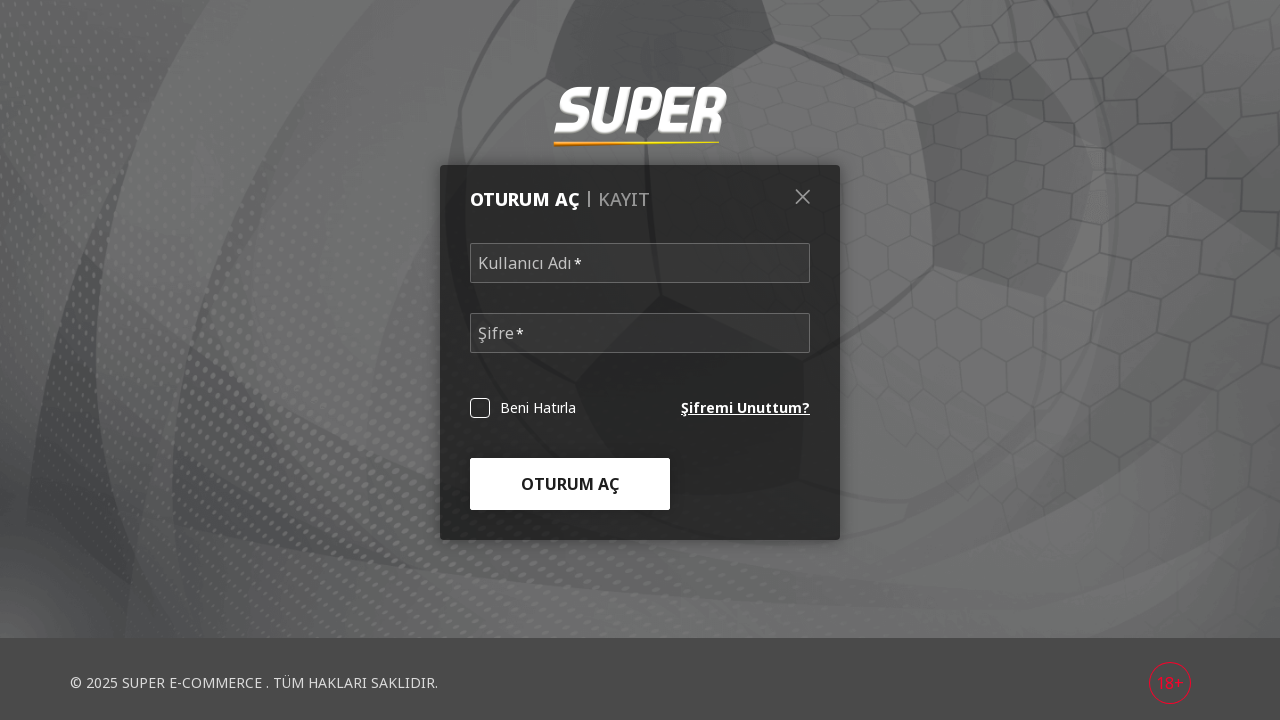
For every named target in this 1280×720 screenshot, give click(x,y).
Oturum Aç (570, 484)
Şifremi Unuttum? (745, 407)
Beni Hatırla (538, 408)
